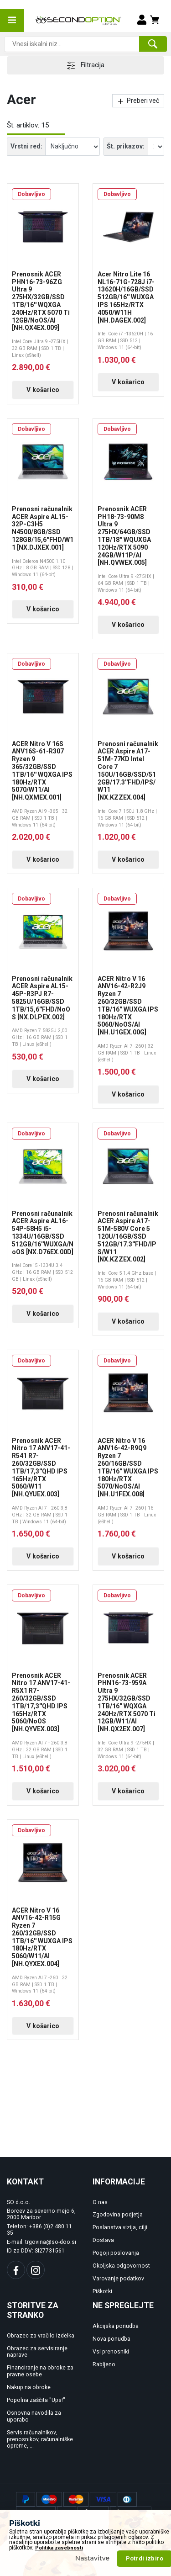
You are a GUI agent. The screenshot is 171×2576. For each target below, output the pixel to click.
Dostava (103, 2240)
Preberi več (138, 101)
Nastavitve (92, 2558)
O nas (100, 2202)
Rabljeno (104, 2364)
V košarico (42, 389)
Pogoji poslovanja (116, 2253)
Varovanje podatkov (118, 2278)
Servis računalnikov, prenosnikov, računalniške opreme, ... (40, 2439)
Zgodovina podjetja (118, 2214)
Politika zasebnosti (59, 2548)
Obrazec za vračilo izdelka (40, 2335)
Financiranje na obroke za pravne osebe (40, 2371)
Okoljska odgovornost (121, 2266)
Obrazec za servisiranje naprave (37, 2352)
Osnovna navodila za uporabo (34, 2416)
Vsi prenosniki (111, 2351)
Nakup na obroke (29, 2387)
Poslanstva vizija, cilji (120, 2227)
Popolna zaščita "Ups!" (36, 2400)
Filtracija (85, 65)
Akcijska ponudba (116, 2326)
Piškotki (102, 2291)
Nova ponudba (111, 2339)
